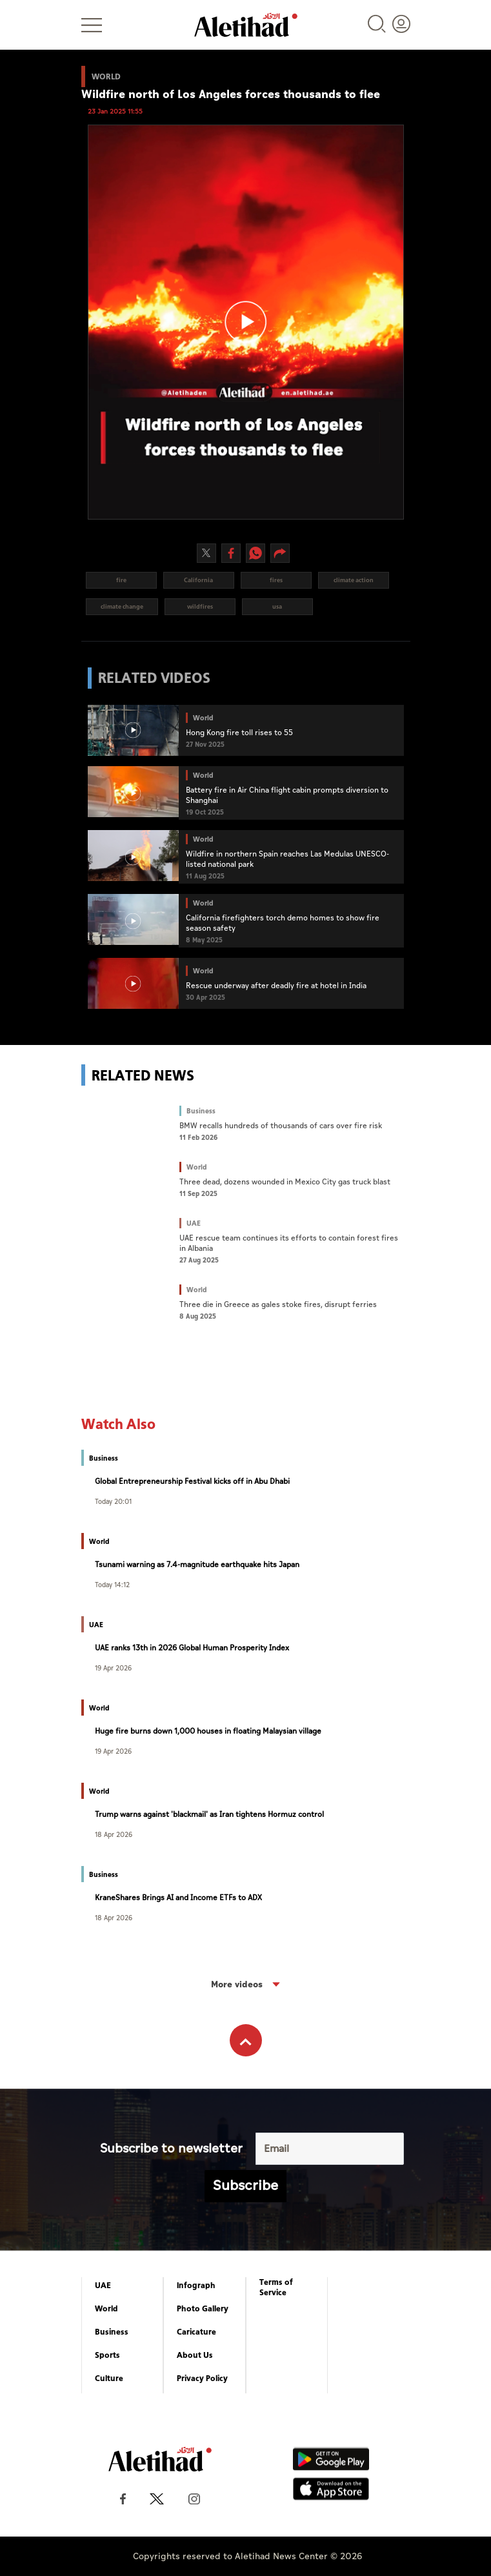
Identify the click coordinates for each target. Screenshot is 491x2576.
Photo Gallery (202, 2309)
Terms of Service (276, 2287)
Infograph (196, 2285)
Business (111, 2332)
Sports (107, 2355)
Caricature (196, 2332)
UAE (103, 2285)
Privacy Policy (202, 2378)
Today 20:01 (113, 1501)
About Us (195, 2355)
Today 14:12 (112, 1584)
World (106, 2309)
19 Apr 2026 (113, 1667)
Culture (109, 2378)
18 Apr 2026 (113, 1834)
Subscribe (245, 2185)
